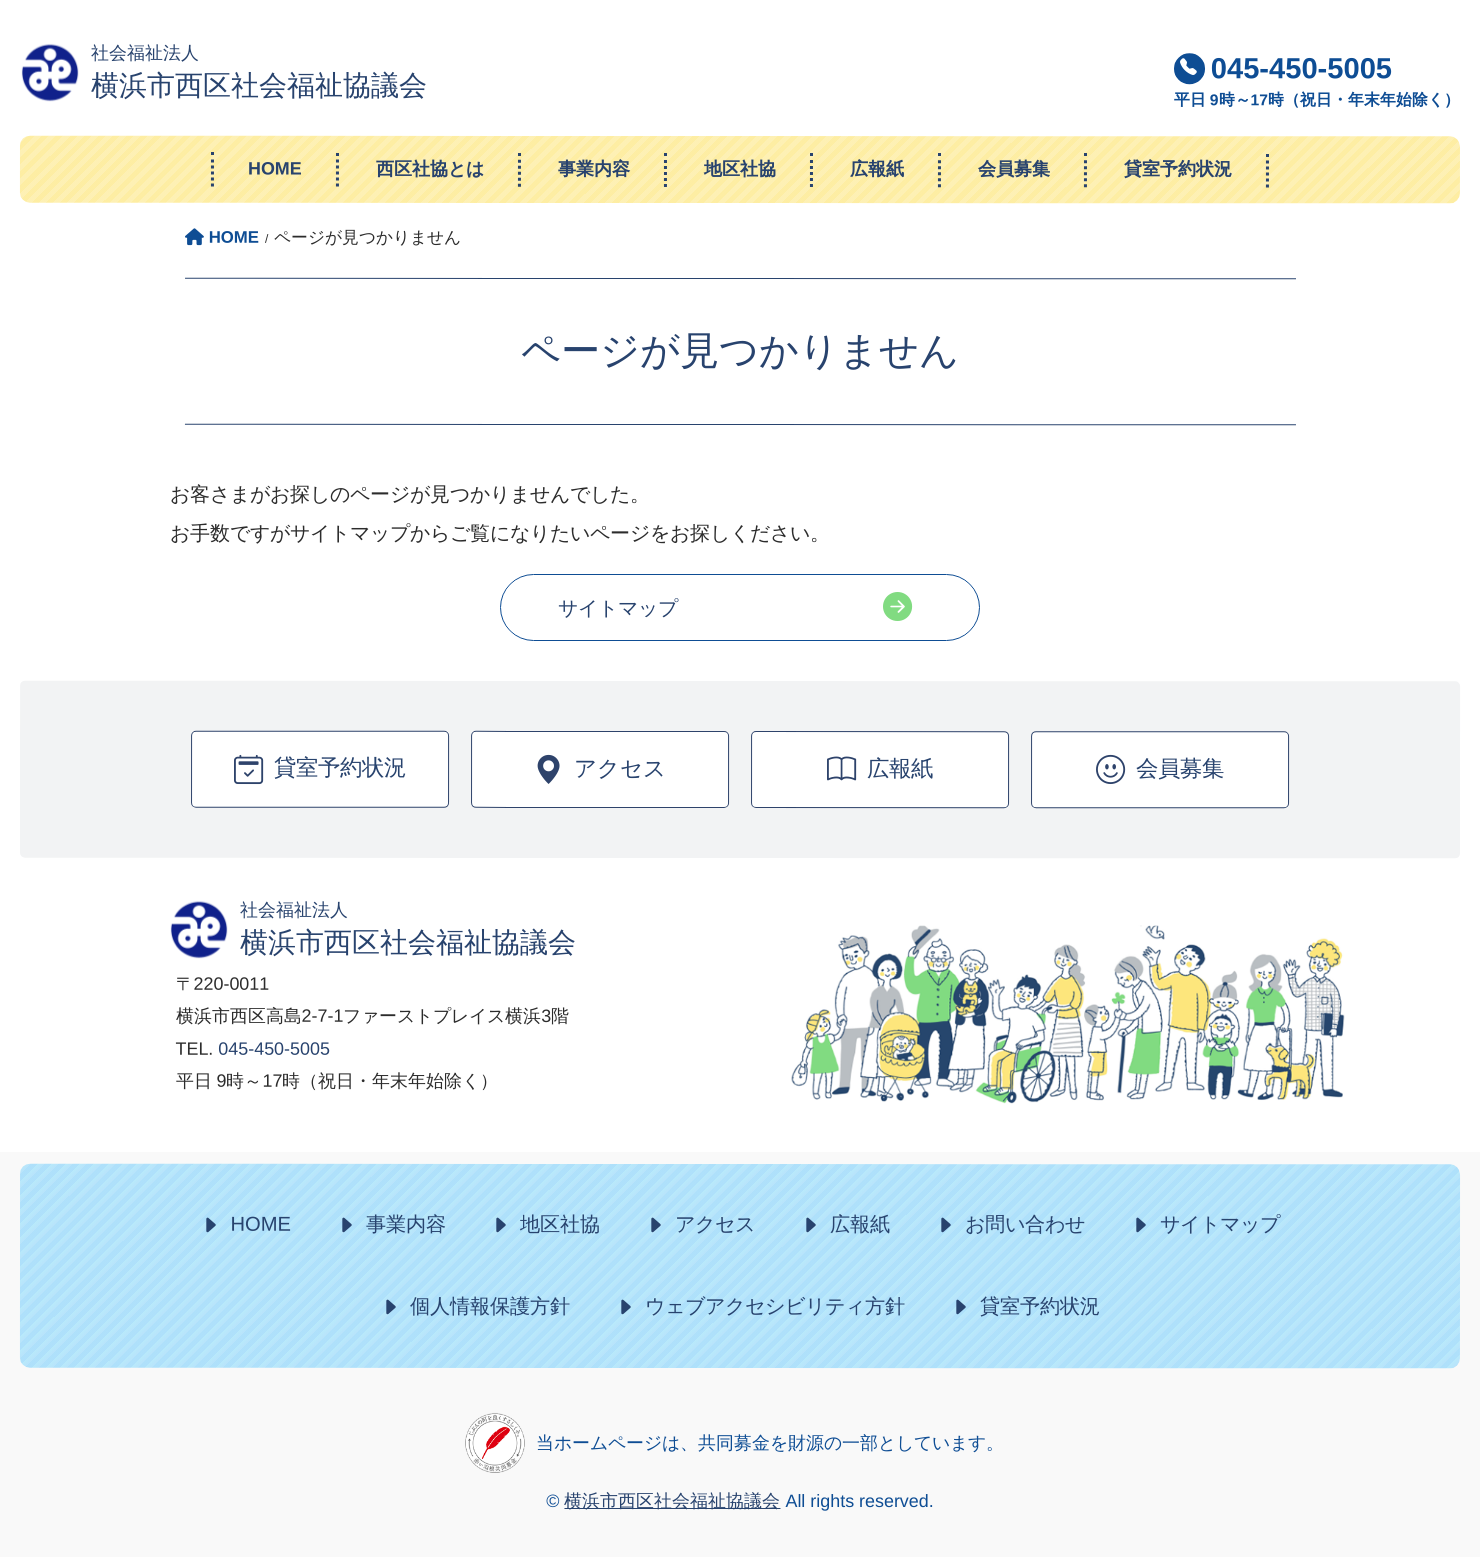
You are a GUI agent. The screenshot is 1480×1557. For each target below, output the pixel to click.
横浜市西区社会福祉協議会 (672, 1501)
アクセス (715, 1224)
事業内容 (406, 1224)
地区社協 (560, 1224)
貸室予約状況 (1040, 1307)
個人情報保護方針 (490, 1306)
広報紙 (860, 1224)
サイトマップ (618, 608)
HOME (260, 1224)
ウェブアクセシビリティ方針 (775, 1306)
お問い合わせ (1025, 1225)
